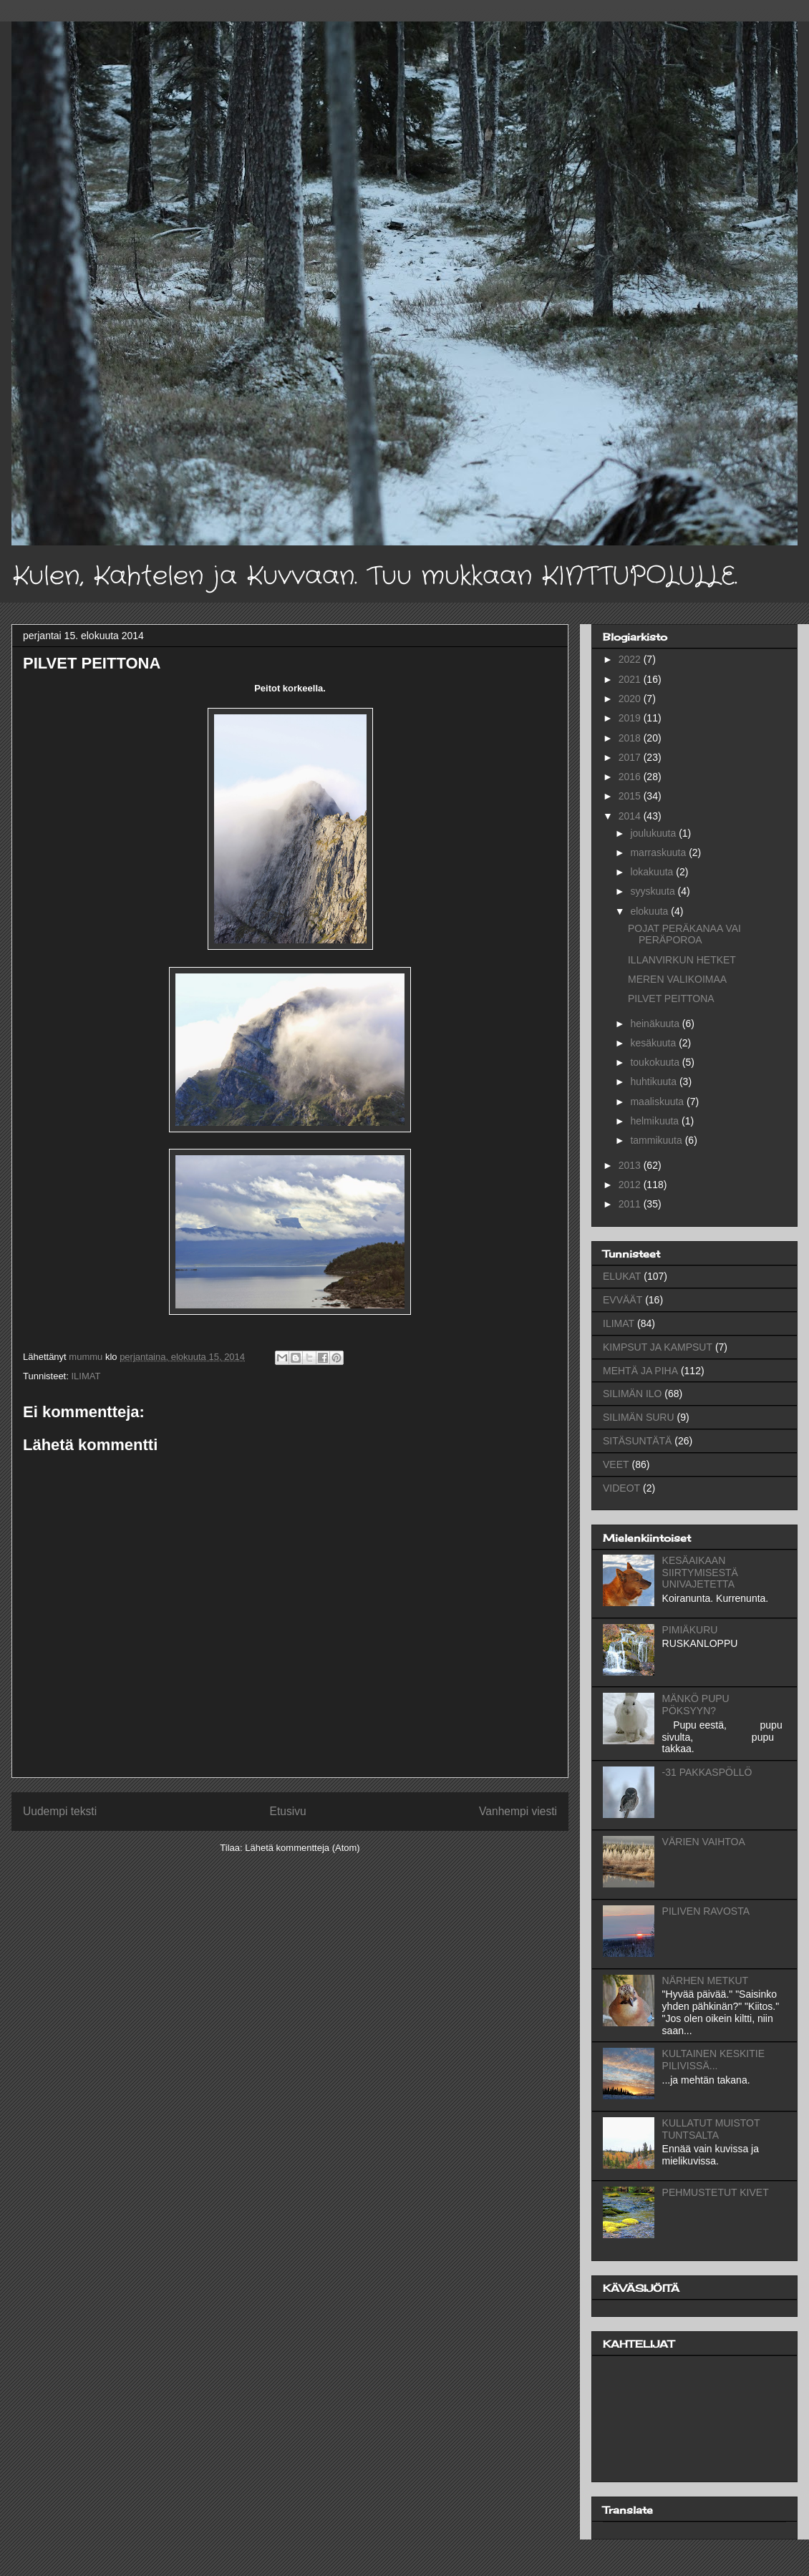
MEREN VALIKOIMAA (677, 979)
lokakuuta (653, 872)
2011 (631, 1204)
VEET (616, 1464)
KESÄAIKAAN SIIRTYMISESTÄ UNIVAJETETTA (700, 1572)
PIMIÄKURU (690, 1629)
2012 (631, 1184)
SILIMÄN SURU (638, 1417)
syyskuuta (653, 891)
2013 (631, 1165)
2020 (631, 698)
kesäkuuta (654, 1043)
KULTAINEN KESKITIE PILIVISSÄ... (713, 2059)
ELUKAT (622, 1276)
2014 (631, 816)
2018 (631, 738)
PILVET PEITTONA (671, 998)
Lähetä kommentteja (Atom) (302, 1847)
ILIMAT (85, 1376)
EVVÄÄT (622, 1300)
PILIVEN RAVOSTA (706, 1911)
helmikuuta (656, 1121)
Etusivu (288, 1811)
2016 (631, 776)
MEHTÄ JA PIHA (640, 1370)
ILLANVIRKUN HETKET (682, 960)
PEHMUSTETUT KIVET (715, 2192)
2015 (631, 796)
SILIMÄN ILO (632, 1393)
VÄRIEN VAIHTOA (703, 1841)
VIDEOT (621, 1488)
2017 (631, 757)
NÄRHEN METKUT (705, 1980)
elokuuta (650, 911)
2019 (631, 718)
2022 (631, 659)
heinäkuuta (656, 1023)
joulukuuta (654, 833)
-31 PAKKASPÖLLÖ (707, 1772)
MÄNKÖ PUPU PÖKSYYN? (696, 1704)
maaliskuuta (658, 1101)
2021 (631, 679)
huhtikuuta (654, 1081)
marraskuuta (659, 852)
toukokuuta (656, 1062)
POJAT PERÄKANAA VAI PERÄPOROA (684, 934)
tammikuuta (657, 1140)
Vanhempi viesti (518, 1811)
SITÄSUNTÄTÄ (637, 1441)
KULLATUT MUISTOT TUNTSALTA (711, 2129)
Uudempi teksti (60, 1811)
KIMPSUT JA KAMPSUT (657, 1347)
